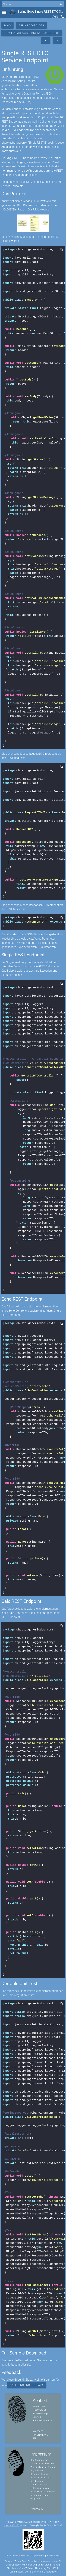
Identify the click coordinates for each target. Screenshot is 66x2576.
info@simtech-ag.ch (43, 2420)
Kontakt (38, 2431)
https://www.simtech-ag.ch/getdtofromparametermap (33, 2555)
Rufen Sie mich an (41, 2436)
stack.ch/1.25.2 (12, 2525)
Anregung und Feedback (26, 2385)
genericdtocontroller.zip (15, 2364)
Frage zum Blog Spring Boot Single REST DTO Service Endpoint (32, 34)
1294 (59, 2525)
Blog (7, 25)
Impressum (36, 2509)
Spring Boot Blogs (31, 25)
